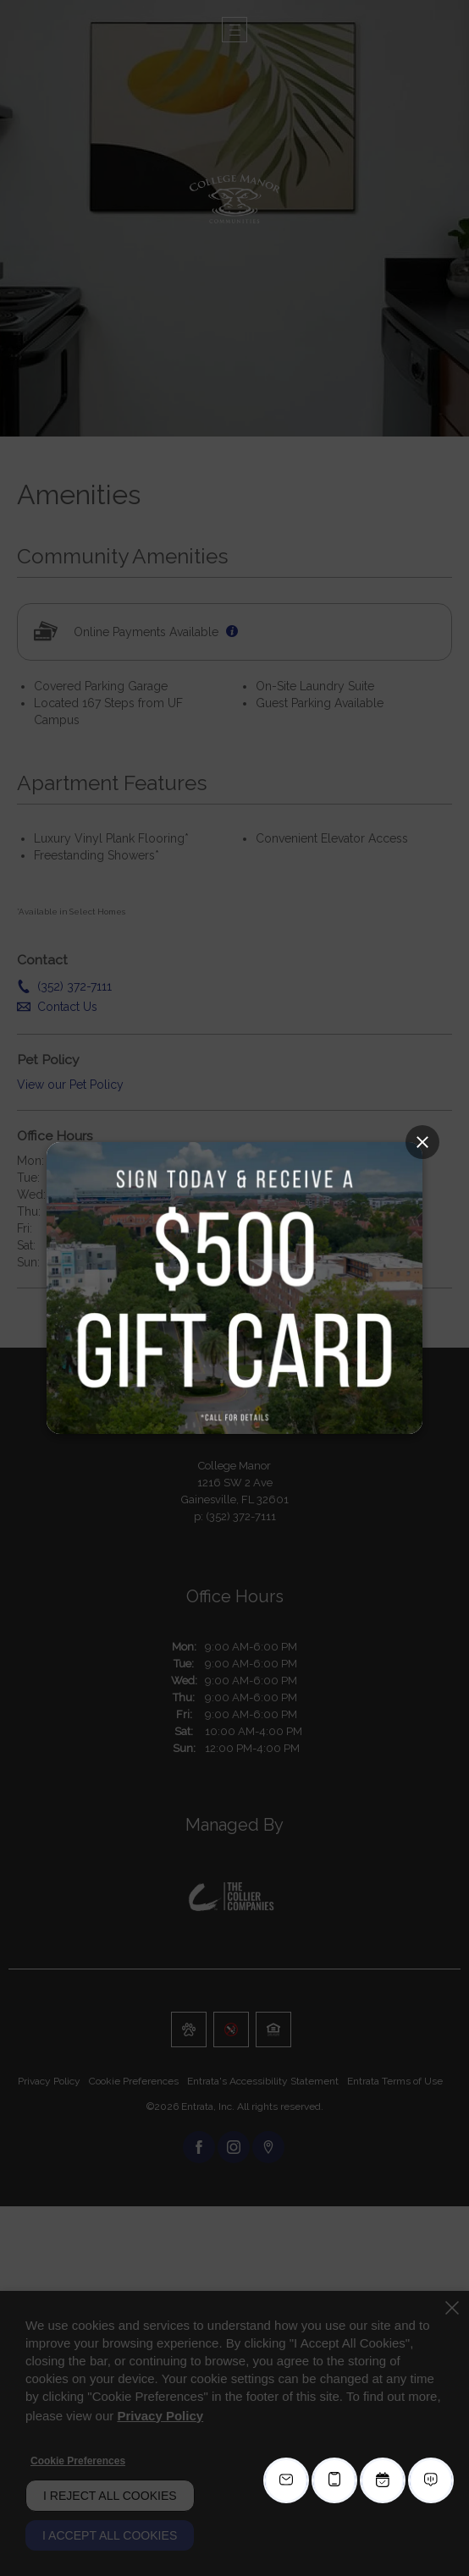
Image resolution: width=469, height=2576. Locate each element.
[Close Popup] (422, 1142)
